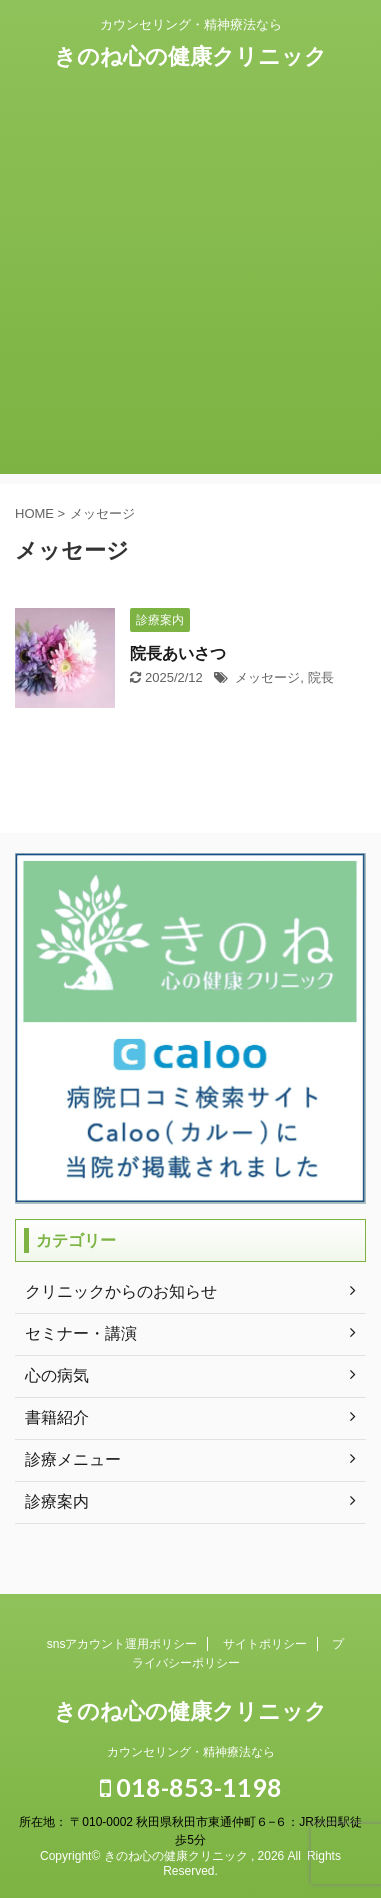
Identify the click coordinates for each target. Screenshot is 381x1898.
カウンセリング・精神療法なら (191, 1752)
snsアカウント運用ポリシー (122, 1644)
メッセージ (267, 677)
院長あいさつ (178, 653)
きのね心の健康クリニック (190, 56)
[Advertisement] (190, 283)
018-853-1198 (191, 1787)
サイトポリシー (265, 1644)
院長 (321, 677)
